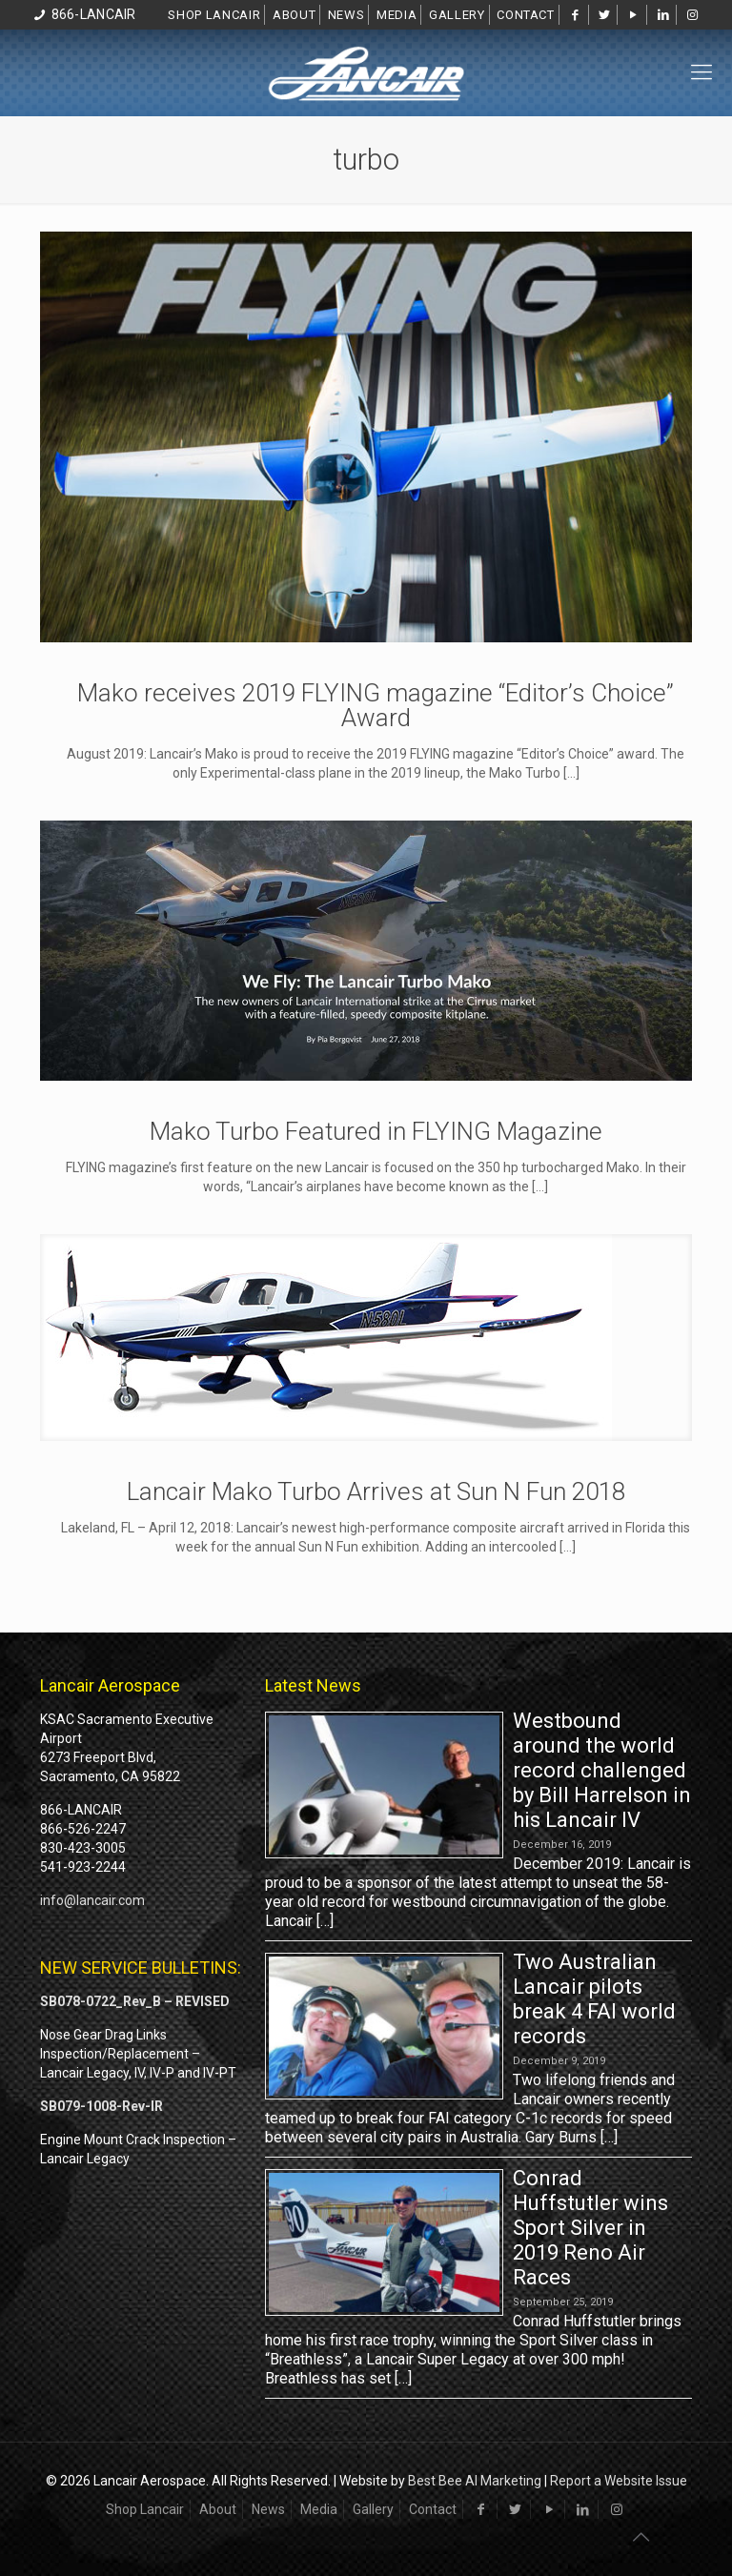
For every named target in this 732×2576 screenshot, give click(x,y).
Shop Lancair (214, 15)
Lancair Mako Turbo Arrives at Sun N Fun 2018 (376, 1491)
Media (396, 15)
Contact (526, 15)
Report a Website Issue (618, 2480)
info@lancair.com (92, 1900)
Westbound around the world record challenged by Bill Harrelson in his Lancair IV (602, 1770)
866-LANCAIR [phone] (93, 14)
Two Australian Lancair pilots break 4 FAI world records (594, 1999)
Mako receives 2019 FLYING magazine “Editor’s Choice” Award (375, 705)
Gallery (457, 15)
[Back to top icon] (640, 2537)
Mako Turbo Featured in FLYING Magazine (376, 1131)
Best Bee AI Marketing (474, 2480)
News (346, 15)
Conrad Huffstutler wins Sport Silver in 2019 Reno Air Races (590, 2227)
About (294, 15)
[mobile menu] (701, 72)
